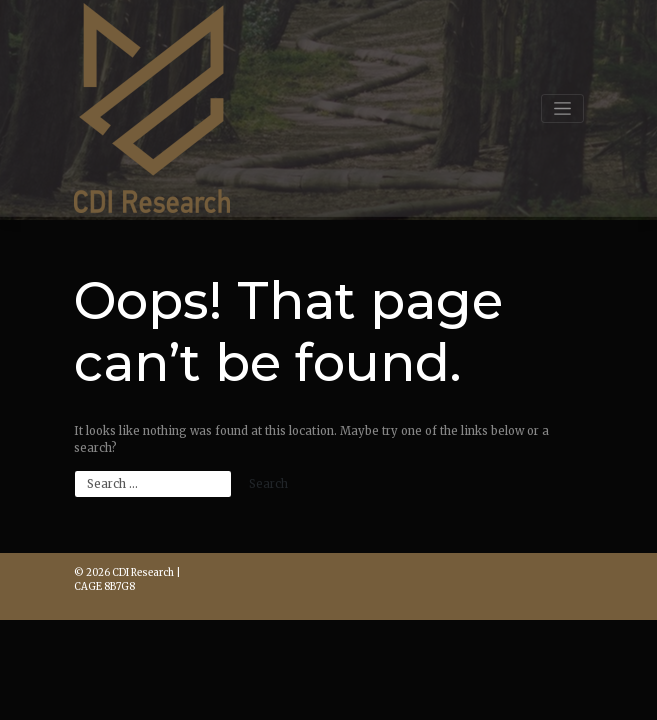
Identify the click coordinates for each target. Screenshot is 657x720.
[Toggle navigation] (562, 108)
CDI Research (143, 573)
